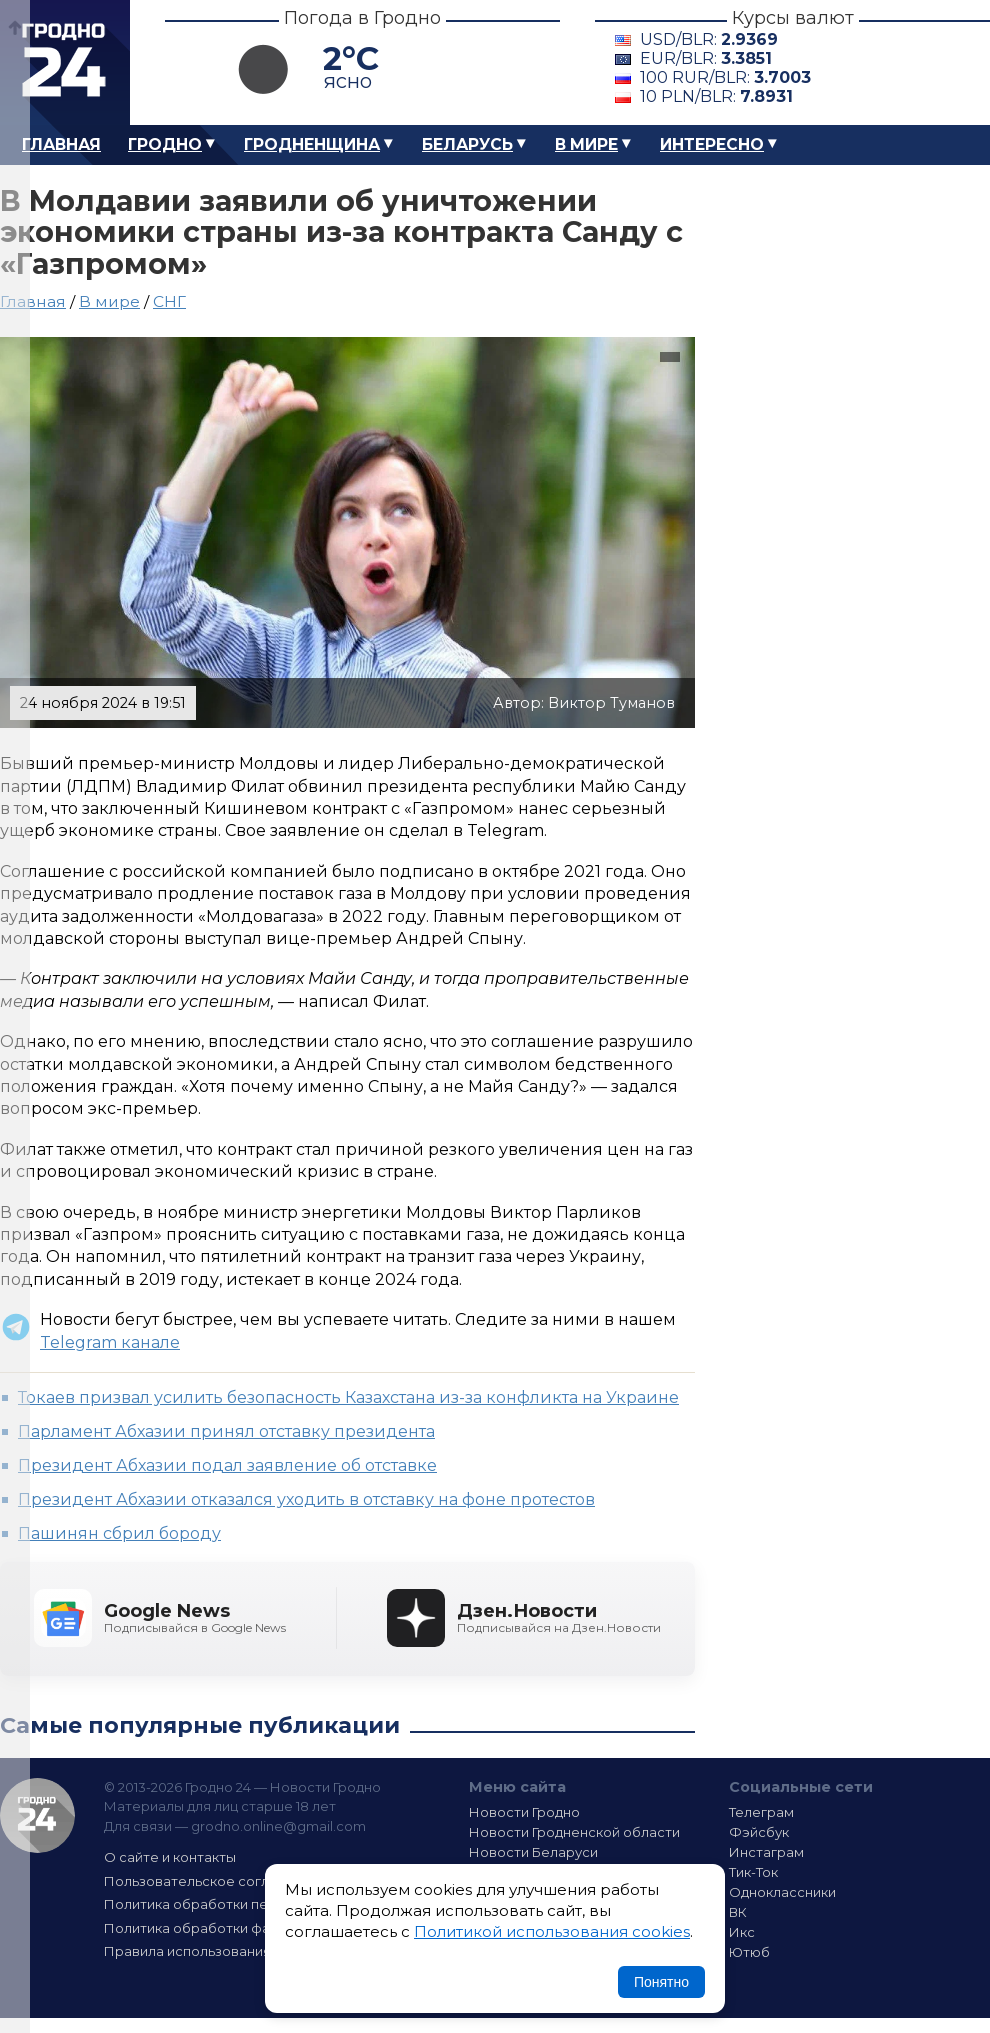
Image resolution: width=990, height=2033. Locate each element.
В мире (586, 144)
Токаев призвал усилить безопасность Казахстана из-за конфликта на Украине (348, 1397)
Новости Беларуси (533, 1852)
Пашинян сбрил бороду (119, 1533)
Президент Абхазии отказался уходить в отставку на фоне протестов (306, 1499)
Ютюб (749, 1952)
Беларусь (467, 144)
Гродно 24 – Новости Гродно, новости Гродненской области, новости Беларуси (65, 62)
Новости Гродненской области (574, 1832)
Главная (61, 144)
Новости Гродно (524, 1812)
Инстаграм (766, 1852)
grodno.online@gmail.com (278, 1826)
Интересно (712, 144)
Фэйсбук (759, 1832)
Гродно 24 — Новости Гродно (37, 1815)
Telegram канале (110, 1342)
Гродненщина (312, 144)
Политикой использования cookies (552, 1931)
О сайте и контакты (170, 1857)
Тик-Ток (753, 1872)
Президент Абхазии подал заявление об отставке (227, 1465)
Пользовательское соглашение (213, 1881)
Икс (742, 1932)
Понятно (661, 1982)
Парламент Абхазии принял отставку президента (226, 1431)
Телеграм (761, 1812)
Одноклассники (782, 1892)
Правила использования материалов (231, 1951)
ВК (738, 1912)
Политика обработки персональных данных (253, 1904)
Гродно (165, 144)
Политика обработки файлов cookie (228, 1928)
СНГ (169, 301)
